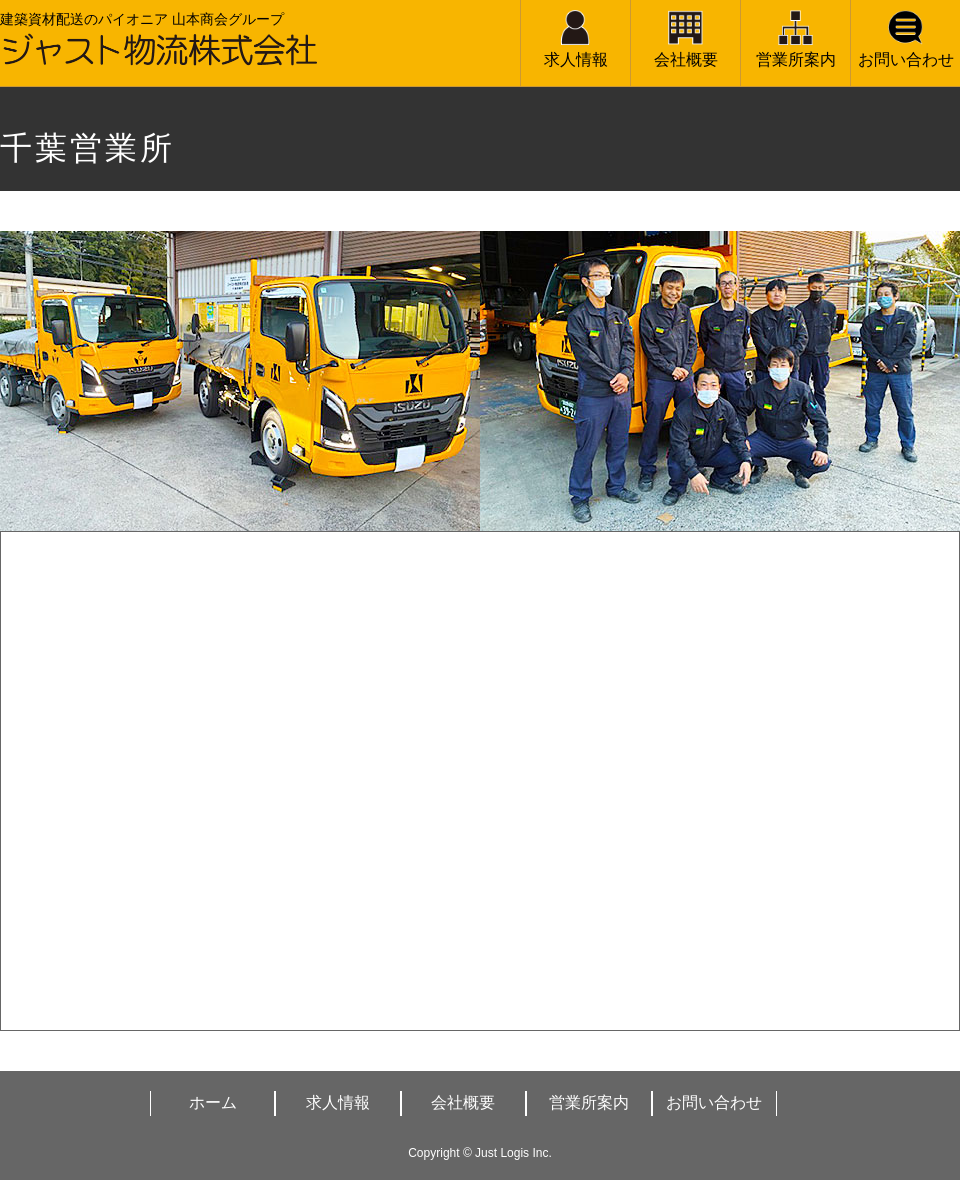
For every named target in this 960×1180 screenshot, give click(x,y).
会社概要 (686, 59)
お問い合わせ (906, 59)
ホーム (213, 1102)
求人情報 (576, 59)
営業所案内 (796, 59)
